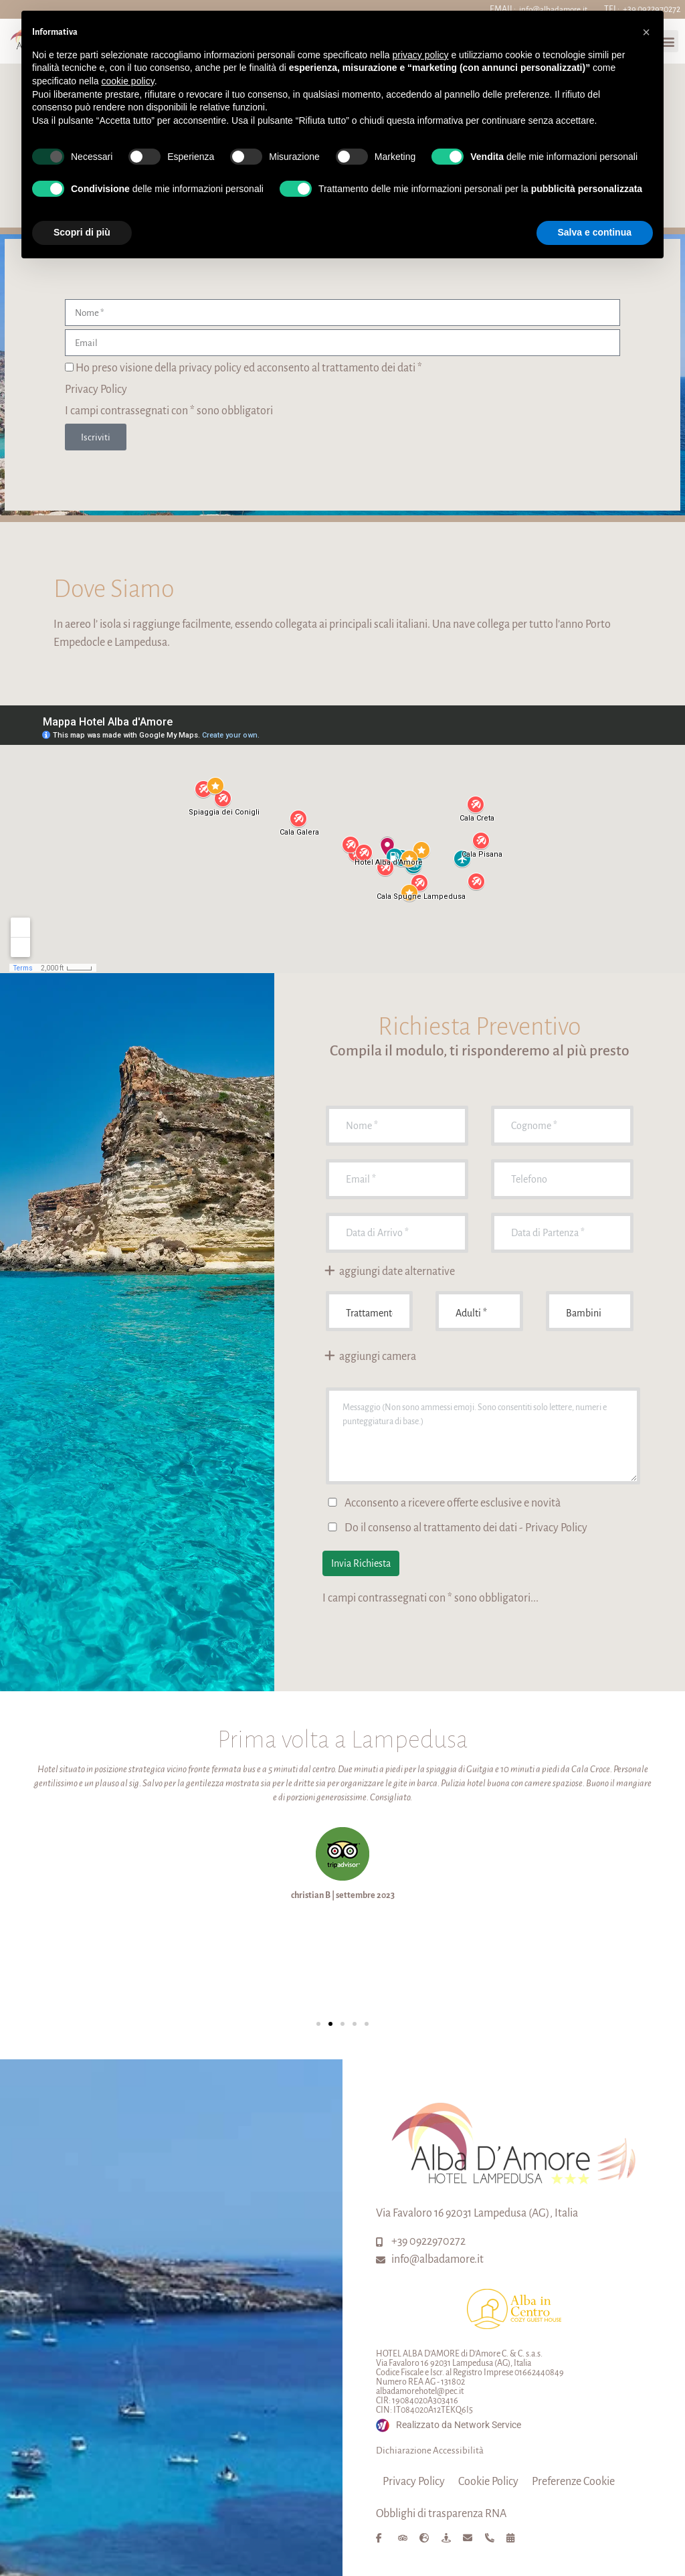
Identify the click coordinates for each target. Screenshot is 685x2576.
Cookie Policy (488, 2482)
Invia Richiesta (361, 1563)
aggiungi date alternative (389, 1272)
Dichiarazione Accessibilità (430, 2450)
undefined (369, 1311)
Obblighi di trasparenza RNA (441, 2514)
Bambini (589, 1311)
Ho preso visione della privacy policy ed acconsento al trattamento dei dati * (249, 368)
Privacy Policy (96, 389)
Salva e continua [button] (594, 232)
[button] (318, 2024)
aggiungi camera (369, 1357)
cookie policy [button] (128, 81)
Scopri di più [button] (82, 232)
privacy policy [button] (421, 55)
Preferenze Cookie (573, 2482)
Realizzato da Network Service (458, 2424)
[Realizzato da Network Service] (382, 2425)
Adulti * (479, 1311)
